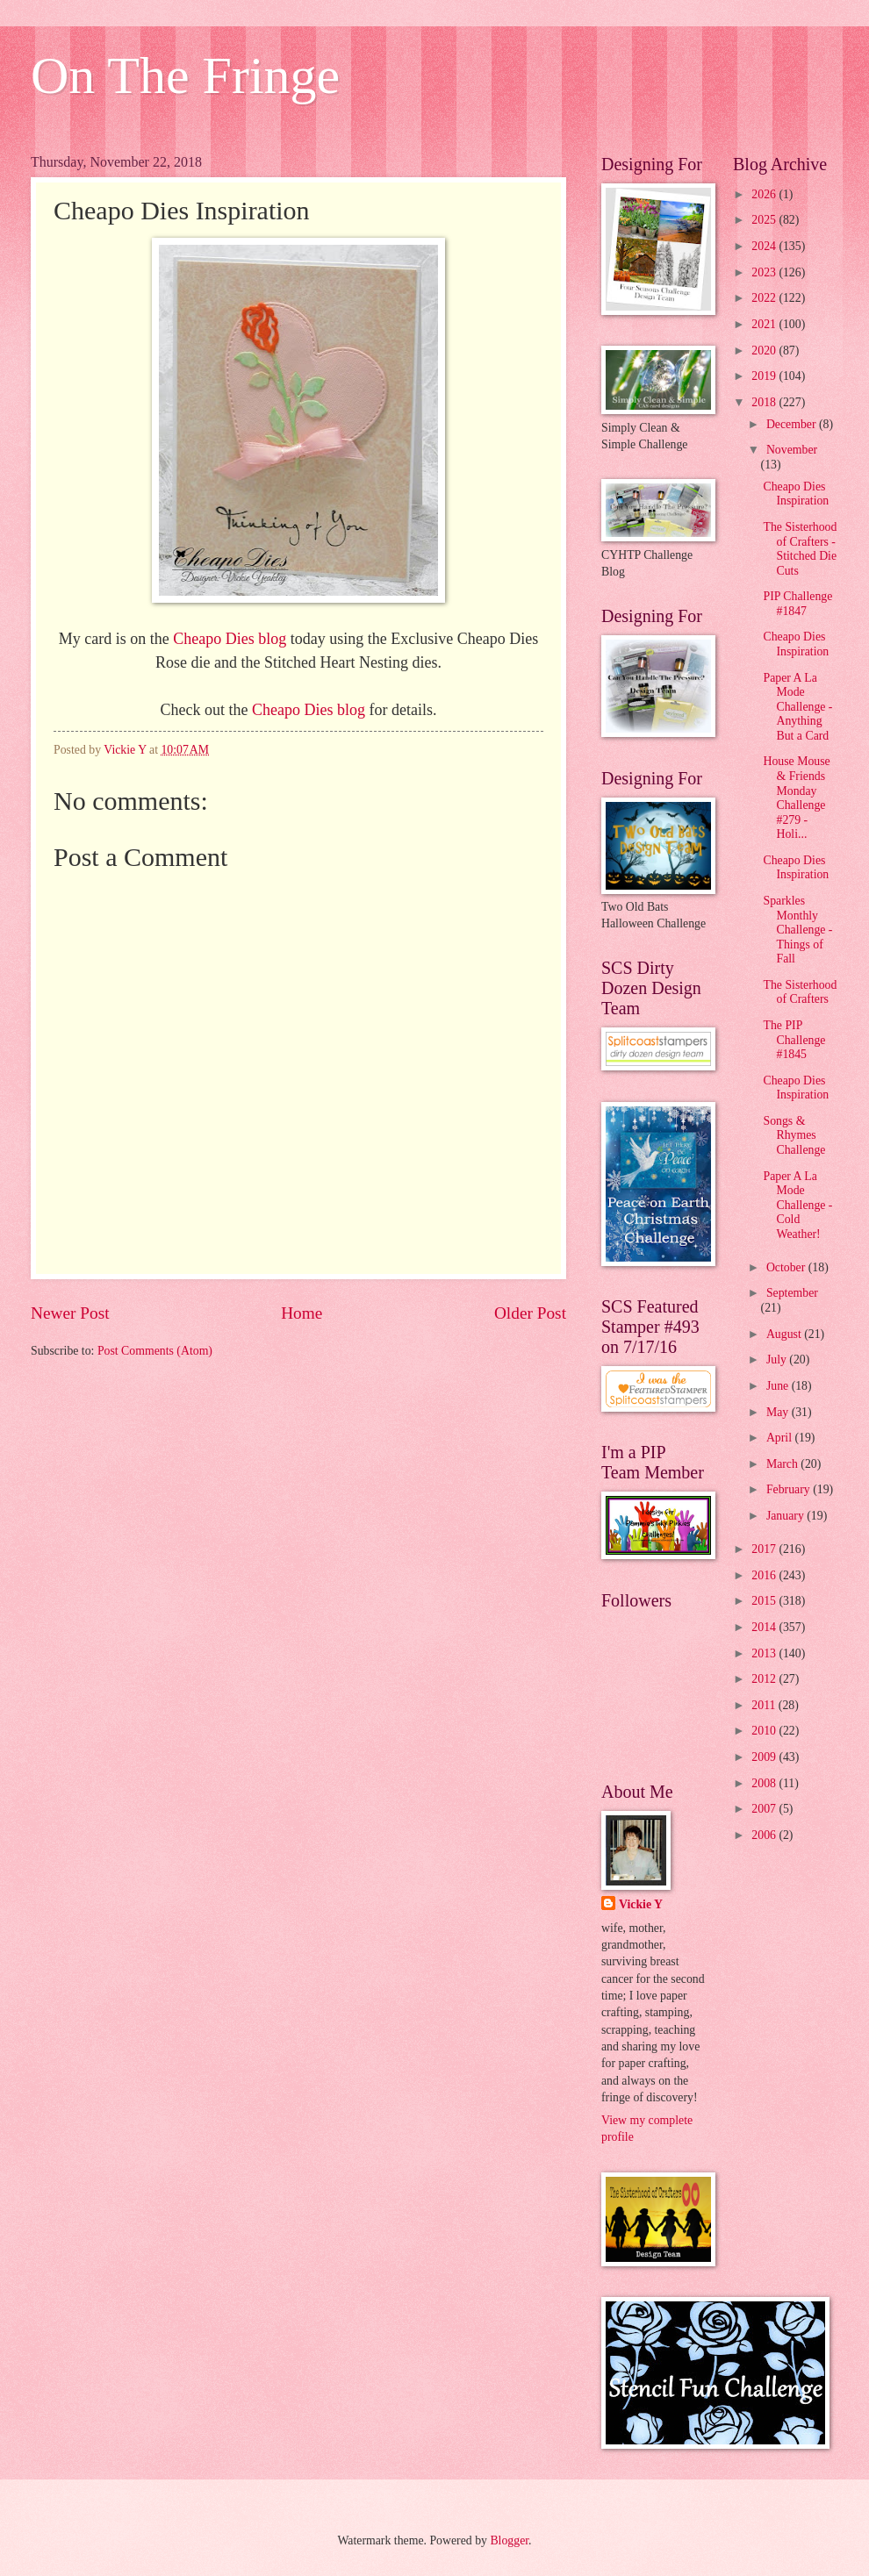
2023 (765, 272)
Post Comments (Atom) (154, 1350)
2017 (765, 1549)
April (780, 1437)
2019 (765, 376)
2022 (765, 297)
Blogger (509, 2540)
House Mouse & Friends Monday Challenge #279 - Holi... (796, 798)
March (783, 1463)
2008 (765, 1783)
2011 (765, 1705)
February (789, 1489)
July (777, 1359)
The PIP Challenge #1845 (794, 1040)
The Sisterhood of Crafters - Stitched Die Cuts (800, 548)
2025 (765, 219)
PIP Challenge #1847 (797, 604)
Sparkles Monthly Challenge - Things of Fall (797, 929)
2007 (765, 1808)
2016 (765, 1575)
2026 (765, 194)
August (785, 1334)
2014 (765, 1627)
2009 (765, 1757)
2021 (765, 324)
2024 (765, 246)
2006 (765, 1835)
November (791, 449)
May (779, 1412)
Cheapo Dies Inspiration (796, 494)
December (792, 424)
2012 (765, 1678)
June (779, 1385)
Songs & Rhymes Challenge (794, 1135)
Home (301, 1313)
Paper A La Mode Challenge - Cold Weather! (797, 1205)
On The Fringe (185, 75)
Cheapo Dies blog (229, 639)
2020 (765, 350)
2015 (765, 1600)
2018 (765, 402)
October (787, 1267)
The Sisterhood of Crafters (800, 992)
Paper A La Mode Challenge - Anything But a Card (797, 706)
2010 (765, 1730)
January (786, 1515)
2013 (765, 1653)
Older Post (530, 1313)
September (792, 1292)
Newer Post (70, 1313)
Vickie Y (641, 1904)
